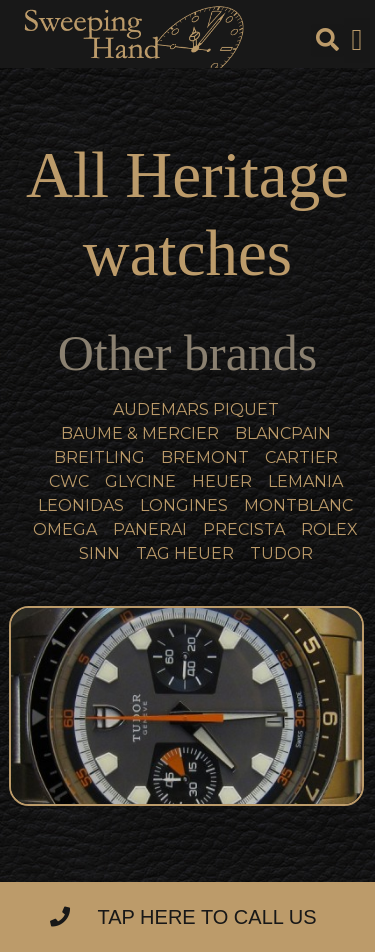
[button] (357, 40)
